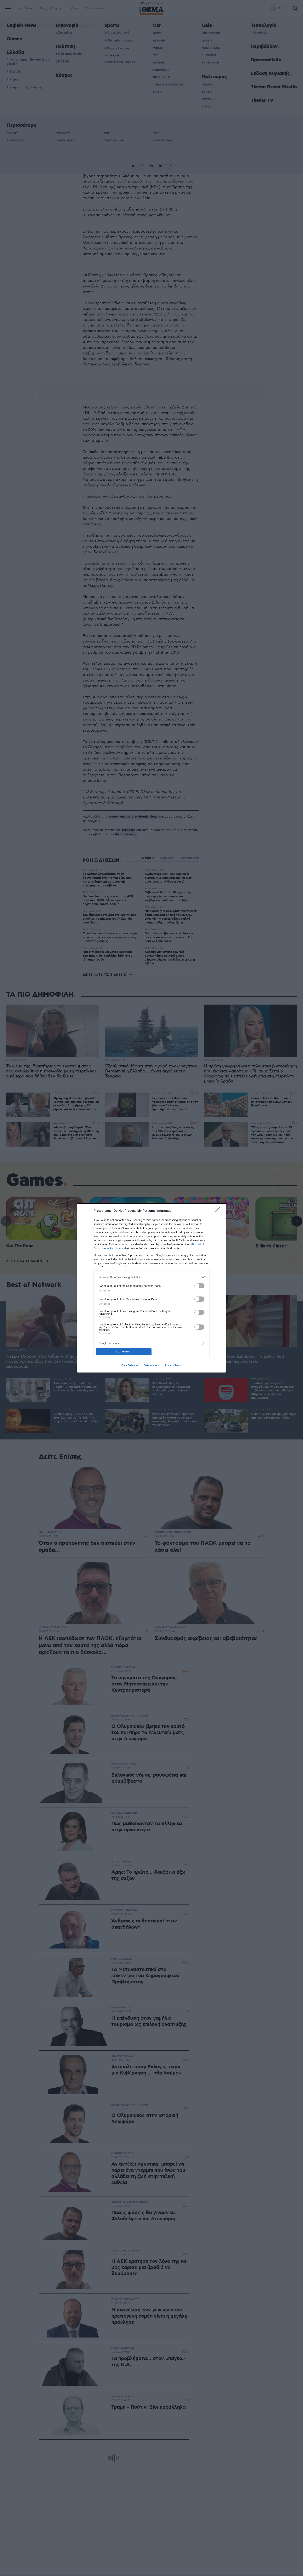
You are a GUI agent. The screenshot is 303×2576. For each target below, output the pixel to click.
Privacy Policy (173, 1365)
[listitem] (151, 1277)
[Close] (218, 1211)
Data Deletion (129, 1365)
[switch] (199, 1285)
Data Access (151, 1365)
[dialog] (151, 1288)
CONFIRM (123, 1351)
